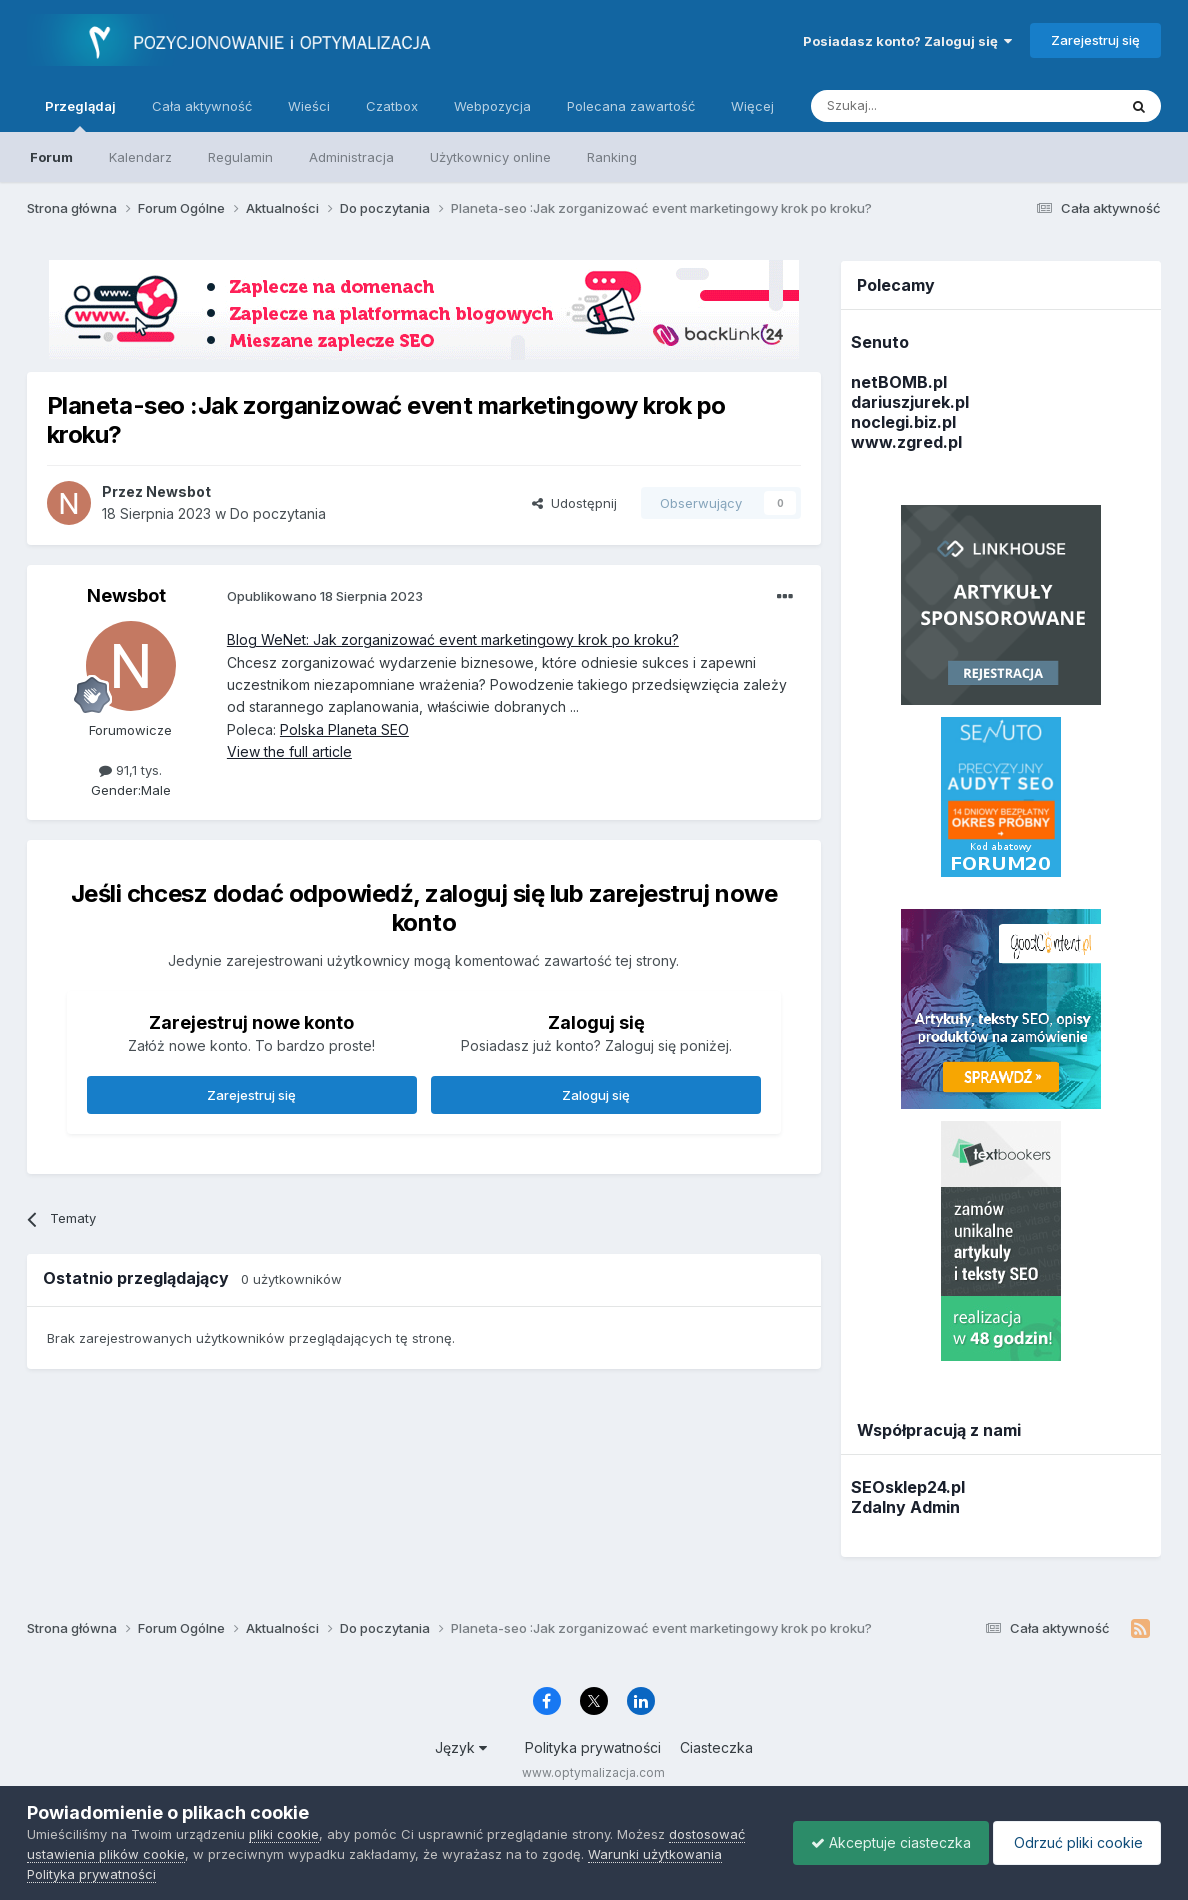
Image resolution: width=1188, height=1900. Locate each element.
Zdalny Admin (905, 1507)
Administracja (351, 157)
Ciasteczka (716, 1747)
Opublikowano (325, 596)
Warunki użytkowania (655, 1854)
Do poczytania (278, 513)
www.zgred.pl (906, 442)
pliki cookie (284, 1834)
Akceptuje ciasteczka (881, 1842)
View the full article (289, 751)
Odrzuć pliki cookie (1073, 1842)
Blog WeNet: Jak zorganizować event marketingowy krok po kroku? (453, 639)
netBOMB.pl (899, 382)
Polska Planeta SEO (344, 729)
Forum (51, 157)
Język (461, 1747)
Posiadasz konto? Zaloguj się (907, 41)
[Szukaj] (914, 106)
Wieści (309, 106)
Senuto (880, 342)
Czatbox (392, 106)
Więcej (752, 106)
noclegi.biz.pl (903, 422)
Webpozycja (492, 106)
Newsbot (126, 595)
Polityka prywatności (593, 1747)
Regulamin (240, 157)
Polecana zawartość (631, 106)
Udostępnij (574, 503)
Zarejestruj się (1095, 40)
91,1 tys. (130, 770)
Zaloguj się (596, 1095)
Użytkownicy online (490, 157)
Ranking (612, 157)
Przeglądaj (80, 115)
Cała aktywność (202, 106)
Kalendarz (140, 157)
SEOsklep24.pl (908, 1487)
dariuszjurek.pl (910, 402)
